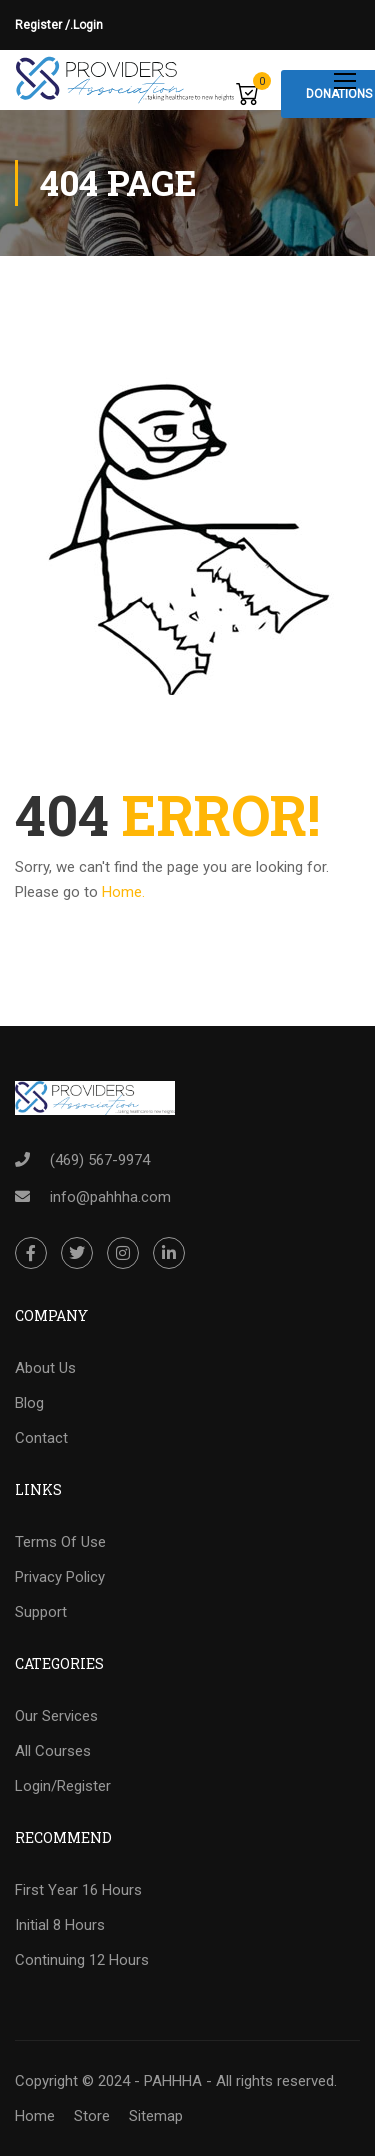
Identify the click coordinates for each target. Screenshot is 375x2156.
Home (35, 2116)
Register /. (44, 25)
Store (92, 2116)
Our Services (56, 1716)
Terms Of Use (60, 1542)
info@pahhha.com (110, 1197)
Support (41, 1612)
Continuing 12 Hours (82, 1960)
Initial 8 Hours (60, 1925)
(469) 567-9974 (100, 1160)
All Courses (53, 1751)
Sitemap (156, 2116)
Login (88, 25)
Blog (29, 1403)
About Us (45, 1368)
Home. (123, 892)
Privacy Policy (60, 1577)
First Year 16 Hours (78, 1890)
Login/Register (63, 1786)
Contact (41, 1438)
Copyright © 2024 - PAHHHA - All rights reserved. (176, 2081)
